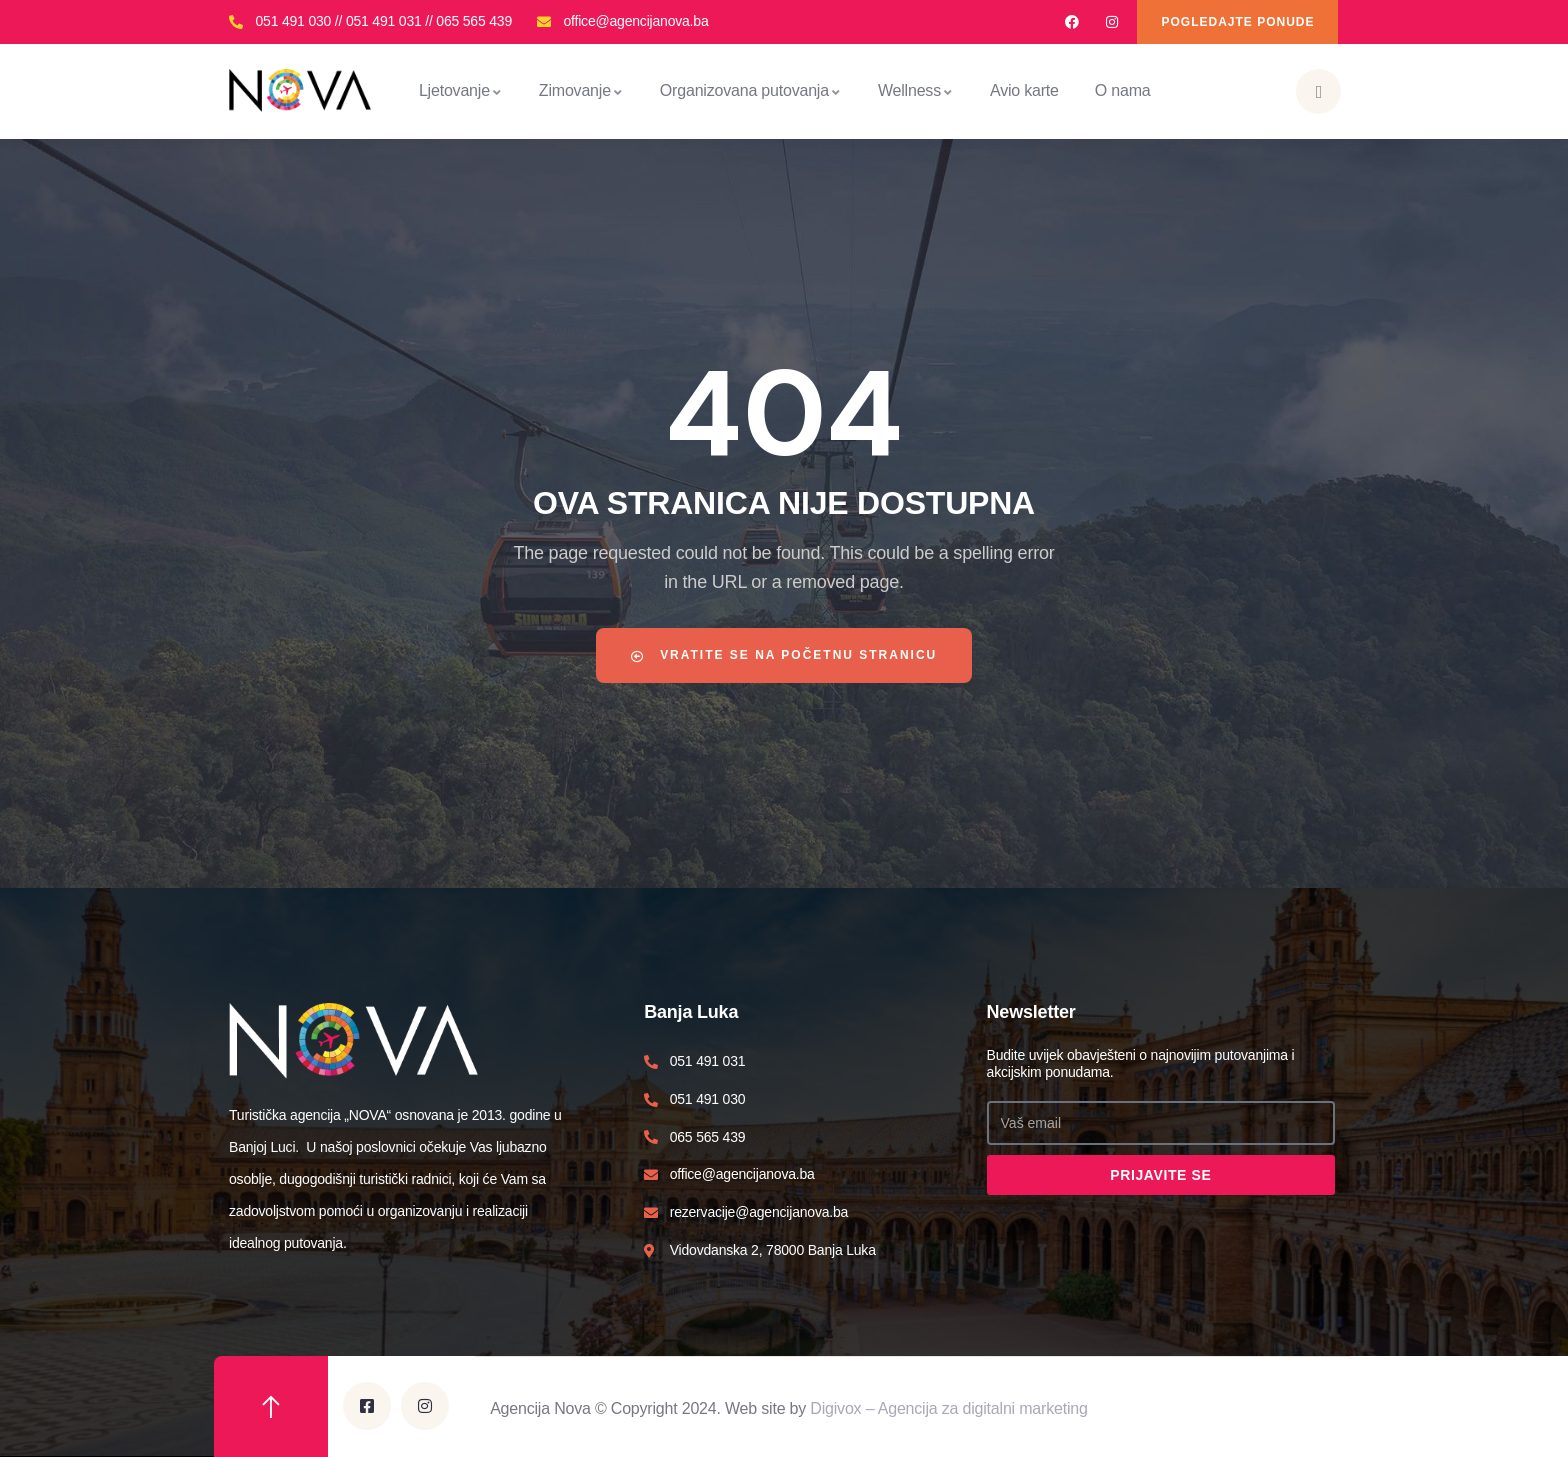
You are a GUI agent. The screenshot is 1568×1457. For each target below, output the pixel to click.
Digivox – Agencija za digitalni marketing (948, 1408)
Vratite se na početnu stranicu (784, 655)
